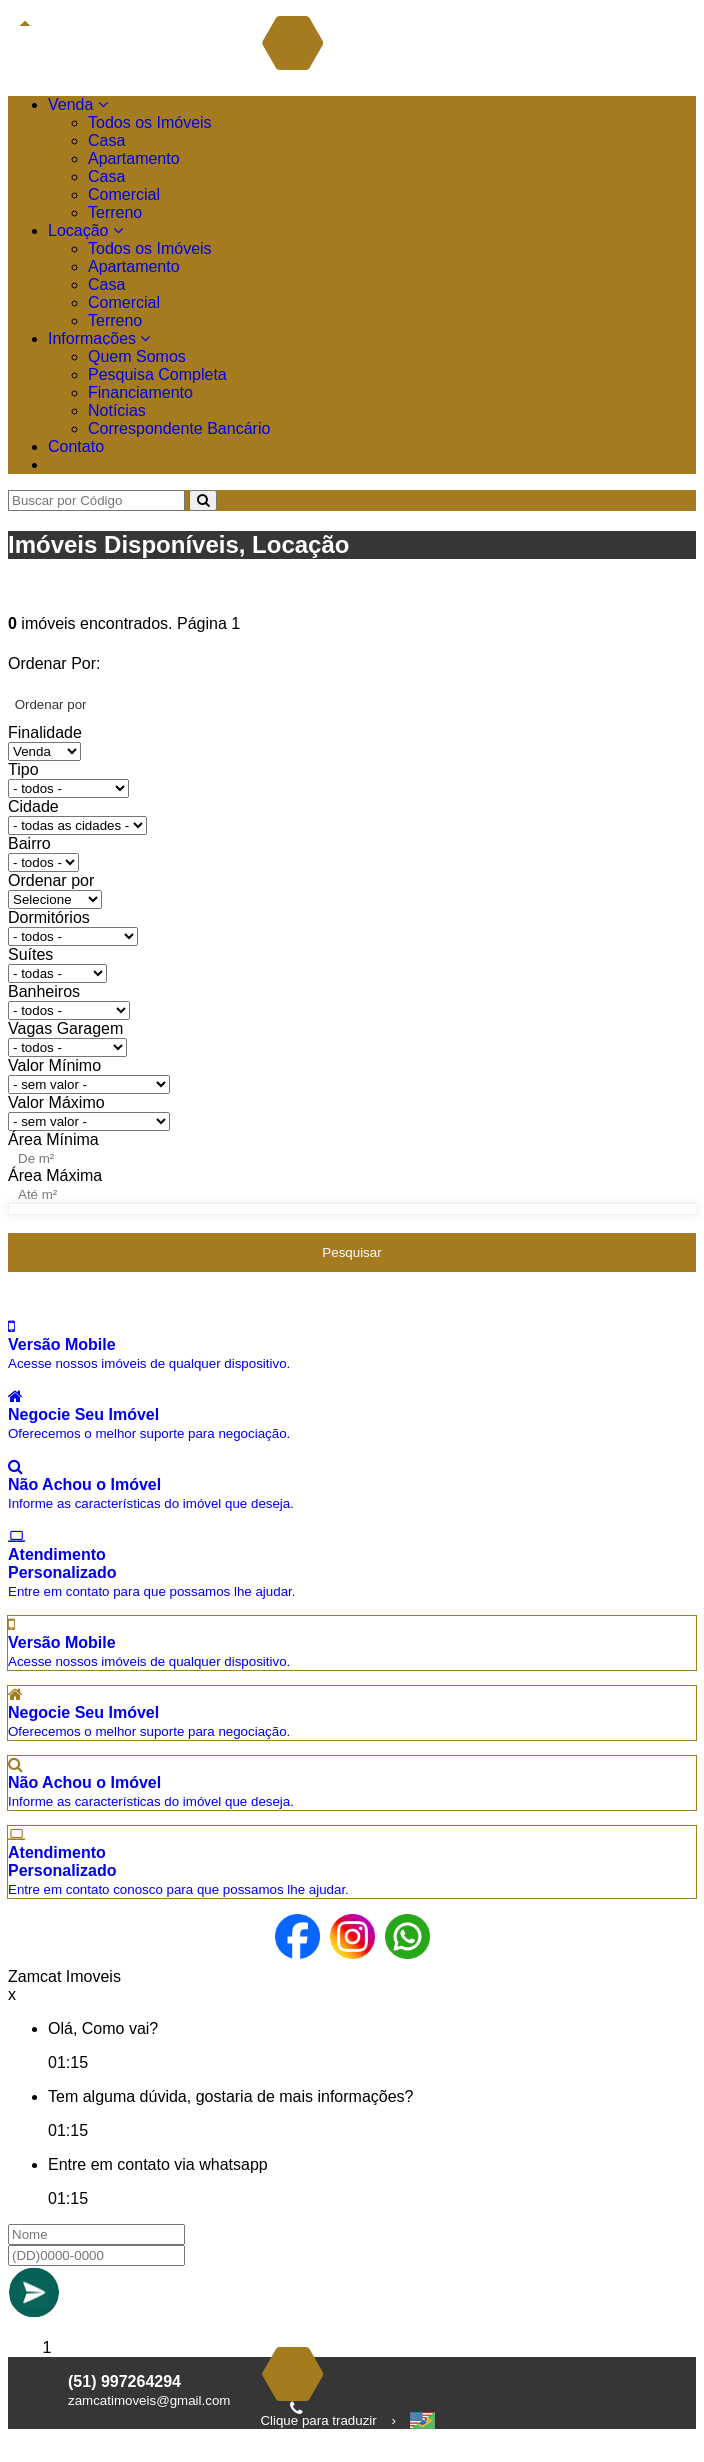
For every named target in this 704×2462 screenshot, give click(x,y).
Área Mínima (53, 1139)
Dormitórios (49, 917)
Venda (78, 104)
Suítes (30, 954)
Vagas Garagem (65, 1028)
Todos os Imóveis (150, 122)
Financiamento (140, 392)
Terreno (115, 212)
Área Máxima (55, 1175)
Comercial (124, 194)
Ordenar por (51, 880)
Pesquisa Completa (157, 374)
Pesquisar (351, 1252)
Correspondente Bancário (179, 428)
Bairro (29, 843)
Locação (85, 230)
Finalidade (45, 732)
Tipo (23, 769)
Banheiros (44, 991)
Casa (106, 140)
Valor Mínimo (54, 1065)
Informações (99, 338)
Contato (76, 446)
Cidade (33, 806)
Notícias (117, 410)
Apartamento (134, 158)
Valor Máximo (56, 1102)
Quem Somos (137, 356)
